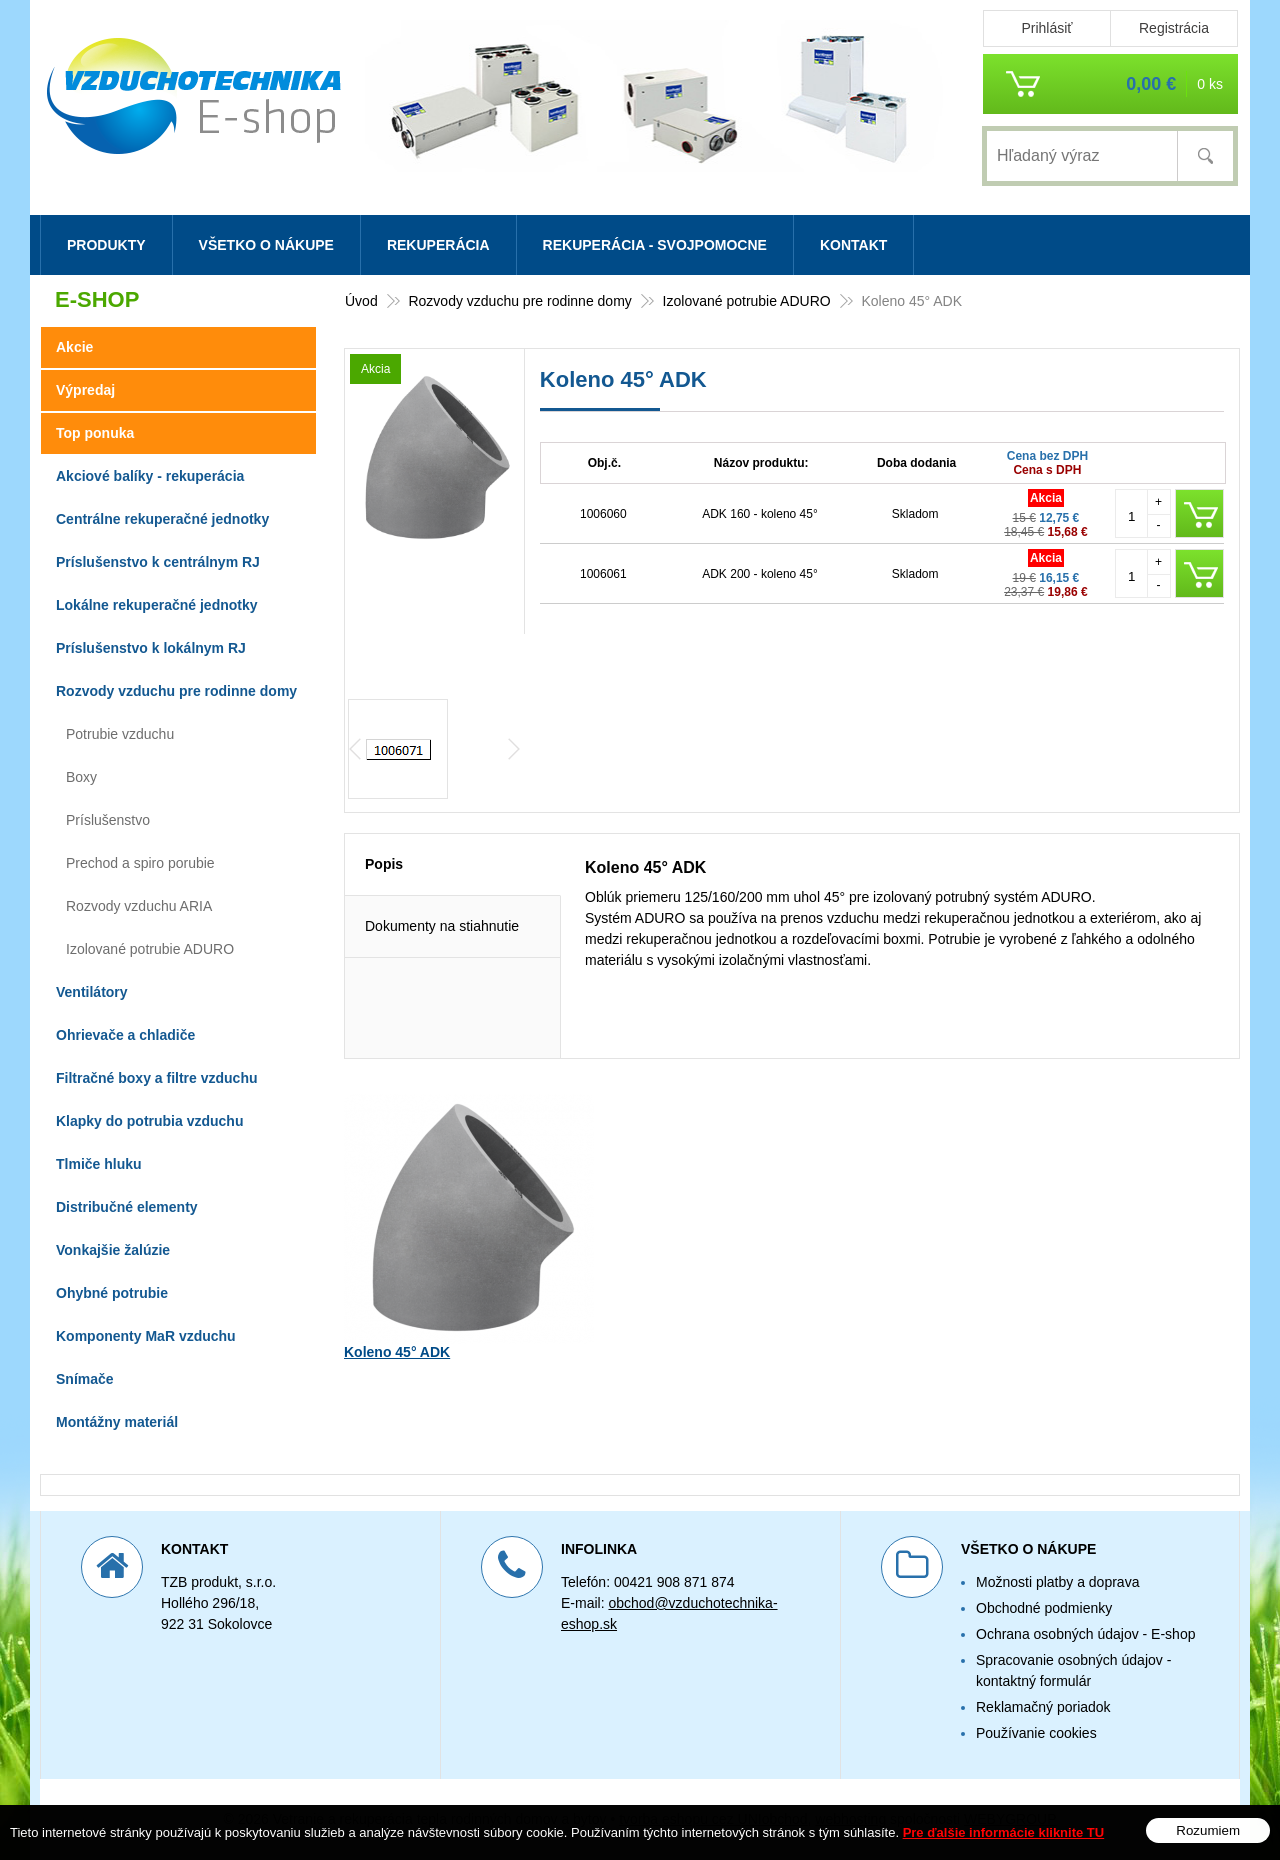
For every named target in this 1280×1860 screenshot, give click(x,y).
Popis (384, 942)
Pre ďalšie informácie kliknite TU (1004, 1832)
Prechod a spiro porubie (140, 863)
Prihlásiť (1046, 28)
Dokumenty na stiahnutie (442, 1004)
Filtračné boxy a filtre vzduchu (157, 1078)
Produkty (106, 245)
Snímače (85, 1379)
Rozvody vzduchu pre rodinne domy (176, 691)
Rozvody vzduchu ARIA (139, 906)
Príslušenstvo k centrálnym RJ (158, 562)
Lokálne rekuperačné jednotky (157, 605)
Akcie (74, 347)
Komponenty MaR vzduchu (146, 1336)
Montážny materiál (117, 1422)
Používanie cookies (1036, 1733)
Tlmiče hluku (99, 1164)
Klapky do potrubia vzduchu (149, 1121)
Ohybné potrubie (112, 1293)
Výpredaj (85, 390)
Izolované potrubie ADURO (150, 949)
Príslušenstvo (108, 820)
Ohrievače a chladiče (125, 1035)
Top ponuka (95, 433)
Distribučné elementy (127, 1207)
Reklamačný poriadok (1043, 1707)
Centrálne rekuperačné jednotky (162, 519)
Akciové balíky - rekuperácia (150, 476)
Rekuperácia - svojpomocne (655, 245)
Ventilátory (92, 992)
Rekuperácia (438, 245)
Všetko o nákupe (266, 245)
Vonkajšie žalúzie (113, 1250)
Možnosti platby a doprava (1057, 1582)
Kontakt (853, 245)
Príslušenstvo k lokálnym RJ (151, 648)
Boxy (81, 777)
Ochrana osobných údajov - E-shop (1085, 1634)
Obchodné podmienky (1044, 1608)
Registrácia (1174, 28)
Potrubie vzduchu (120, 734)
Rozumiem (1208, 1830)
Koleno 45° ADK (397, 1430)
